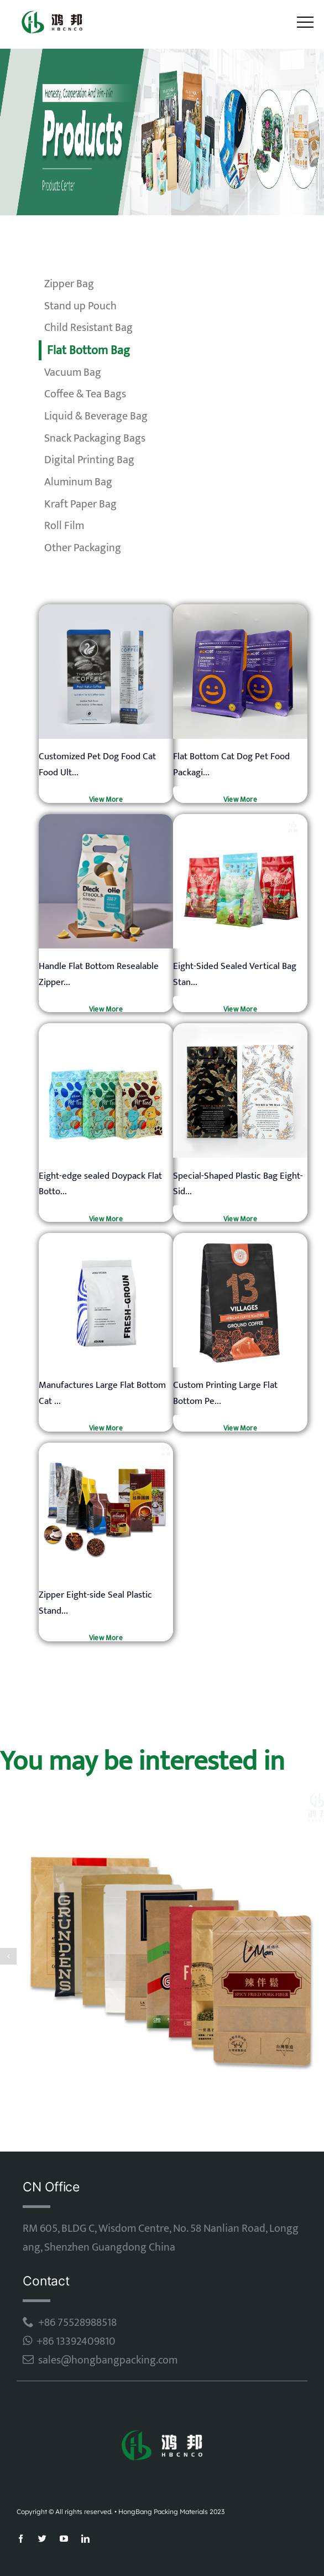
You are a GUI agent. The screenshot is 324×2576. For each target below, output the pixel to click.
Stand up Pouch (80, 306)
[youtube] (64, 2538)
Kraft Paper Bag (80, 504)
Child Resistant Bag (88, 327)
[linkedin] (85, 2538)
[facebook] (21, 2538)
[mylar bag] (106, 608)
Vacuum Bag (72, 372)
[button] (8, 1956)
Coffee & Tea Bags (85, 394)
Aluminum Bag (78, 482)
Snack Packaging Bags (94, 438)
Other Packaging (82, 547)
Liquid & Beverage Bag (96, 416)
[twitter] (42, 2538)
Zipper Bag (69, 283)
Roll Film (64, 525)
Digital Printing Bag (89, 459)
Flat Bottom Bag (88, 350)
